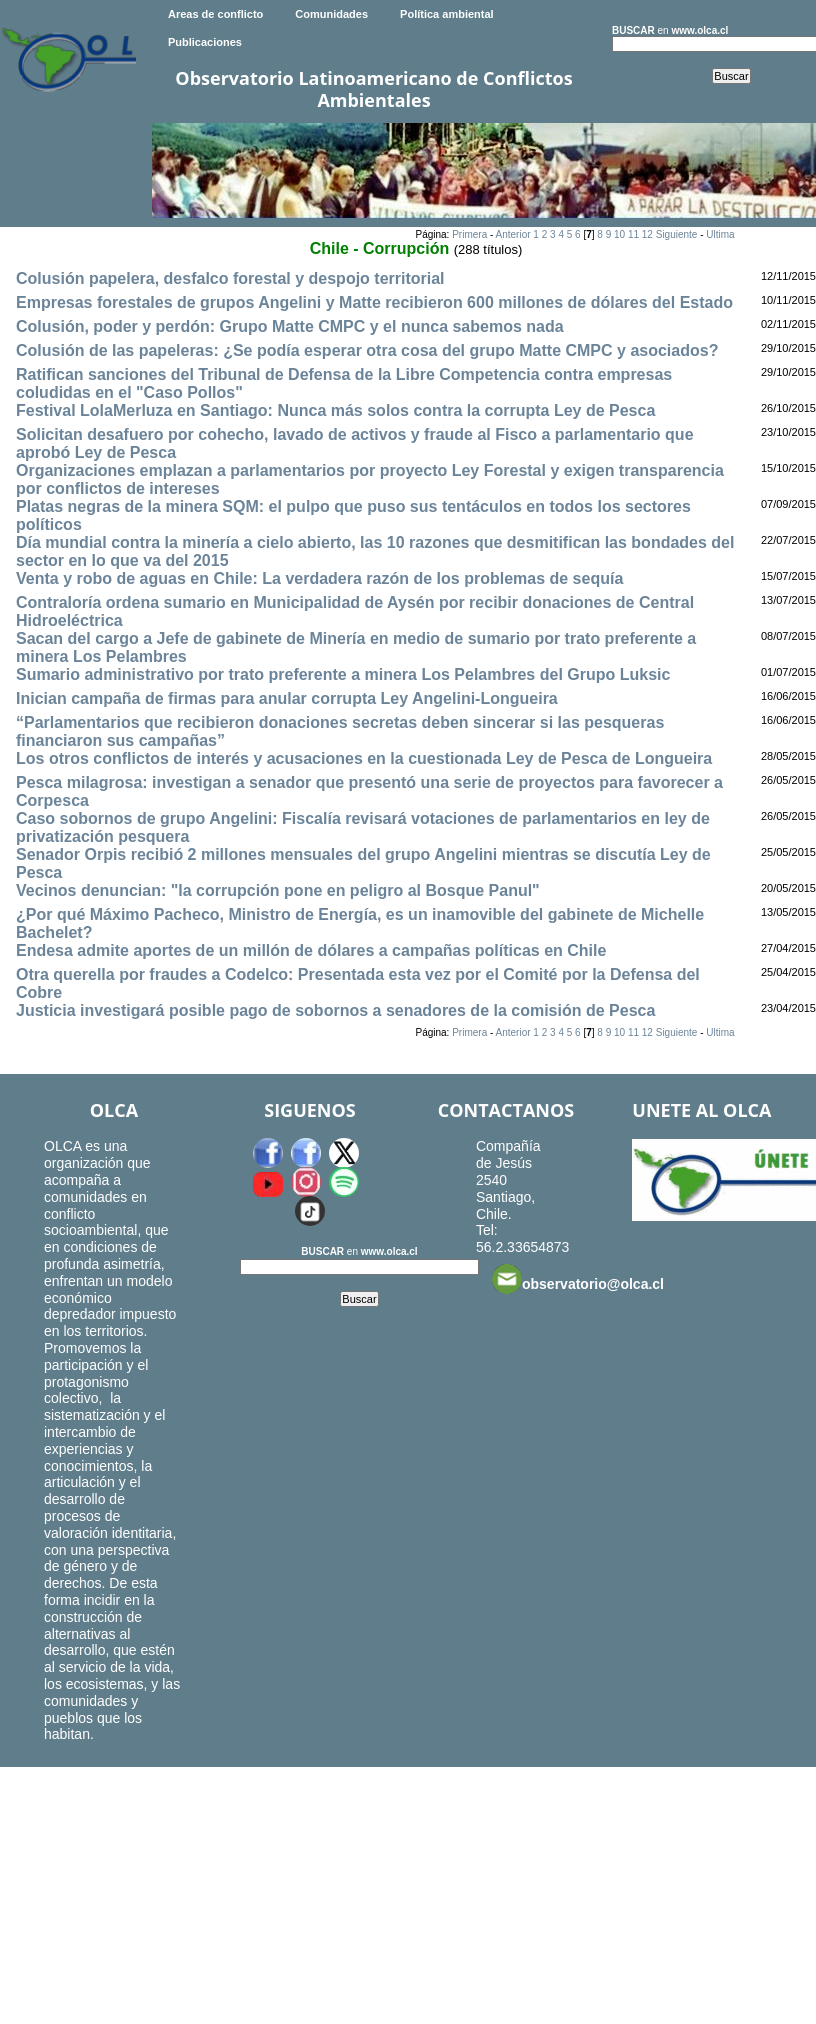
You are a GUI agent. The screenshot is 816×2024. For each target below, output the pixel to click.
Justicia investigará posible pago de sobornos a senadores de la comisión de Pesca (335, 1010)
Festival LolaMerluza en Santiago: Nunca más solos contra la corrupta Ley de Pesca (335, 410)
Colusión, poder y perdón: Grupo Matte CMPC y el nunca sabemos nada (290, 326)
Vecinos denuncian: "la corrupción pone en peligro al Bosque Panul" (278, 890)
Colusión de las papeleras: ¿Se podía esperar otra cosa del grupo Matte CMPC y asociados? (367, 350)
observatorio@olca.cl (578, 1279)
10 (619, 234)
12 (647, 234)
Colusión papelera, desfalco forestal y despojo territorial (230, 278)
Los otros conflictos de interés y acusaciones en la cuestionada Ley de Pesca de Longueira (364, 758)
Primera (469, 234)
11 (633, 234)
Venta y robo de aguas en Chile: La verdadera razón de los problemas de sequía (319, 578)
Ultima (720, 234)
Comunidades (331, 14)
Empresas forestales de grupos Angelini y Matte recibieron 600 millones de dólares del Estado (374, 302)
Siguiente (677, 234)
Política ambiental (447, 14)
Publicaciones (205, 42)
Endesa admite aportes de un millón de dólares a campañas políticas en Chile (311, 950)
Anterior (513, 234)
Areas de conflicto (215, 14)
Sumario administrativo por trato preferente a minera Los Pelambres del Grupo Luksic (343, 674)
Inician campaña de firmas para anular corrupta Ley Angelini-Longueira (287, 698)
